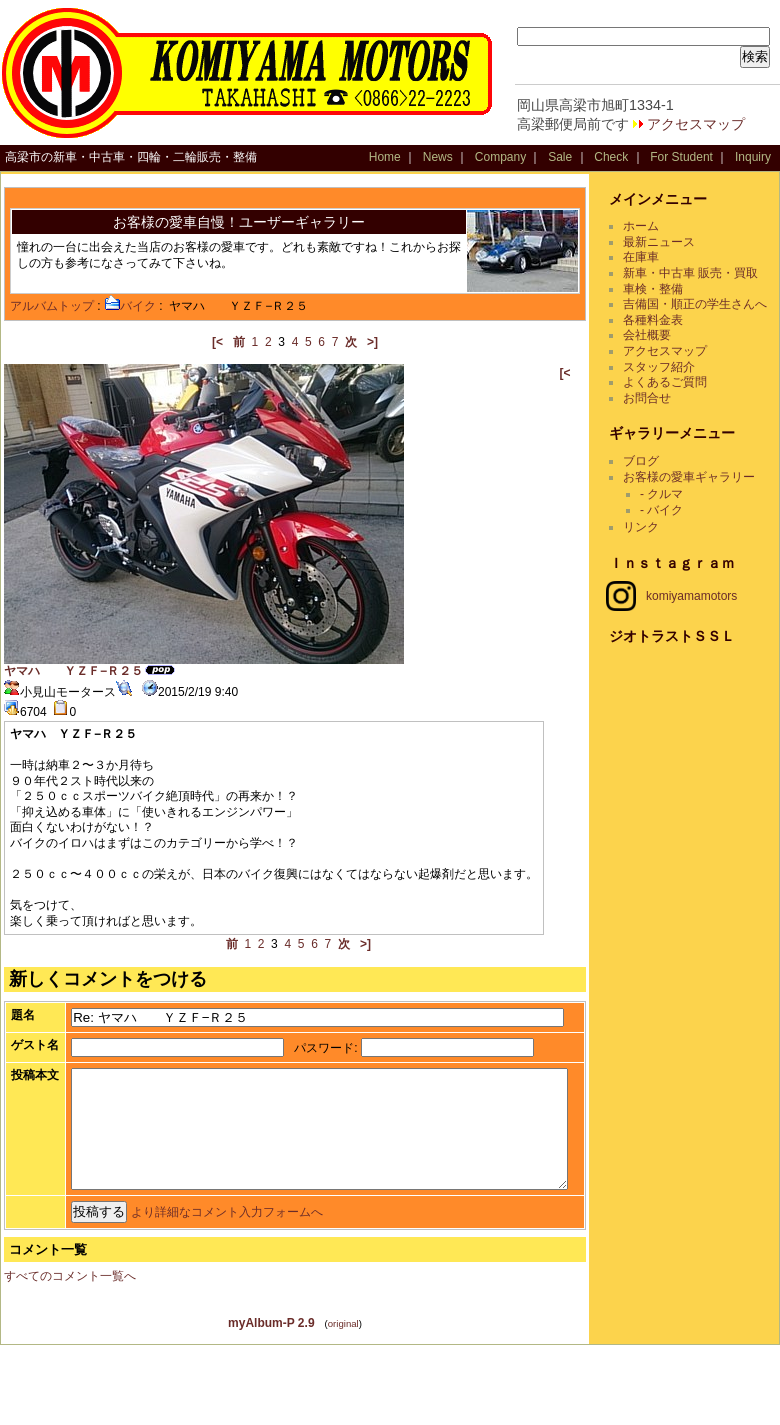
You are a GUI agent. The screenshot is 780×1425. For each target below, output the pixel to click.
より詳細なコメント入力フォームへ (189, 1292)
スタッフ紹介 (671, 382)
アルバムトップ (52, 306)
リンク (653, 543)
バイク (130, 306)
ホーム (653, 226)
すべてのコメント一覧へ (70, 1356)
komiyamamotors (683, 611)
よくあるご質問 (677, 398)
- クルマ (673, 510)
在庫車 (653, 257)
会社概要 (659, 351)
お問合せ (659, 413)
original (349, 1402)
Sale (560, 157)
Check (611, 157)
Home (385, 157)
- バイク (673, 525)
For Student (681, 157)
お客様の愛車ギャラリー (701, 492)
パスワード (287, 1060)
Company (500, 157)
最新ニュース (671, 242)
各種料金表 (665, 335)
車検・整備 (665, 289)
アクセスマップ (696, 124)
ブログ (653, 477)
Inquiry (753, 157)
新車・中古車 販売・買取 (702, 273)
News (438, 157)
